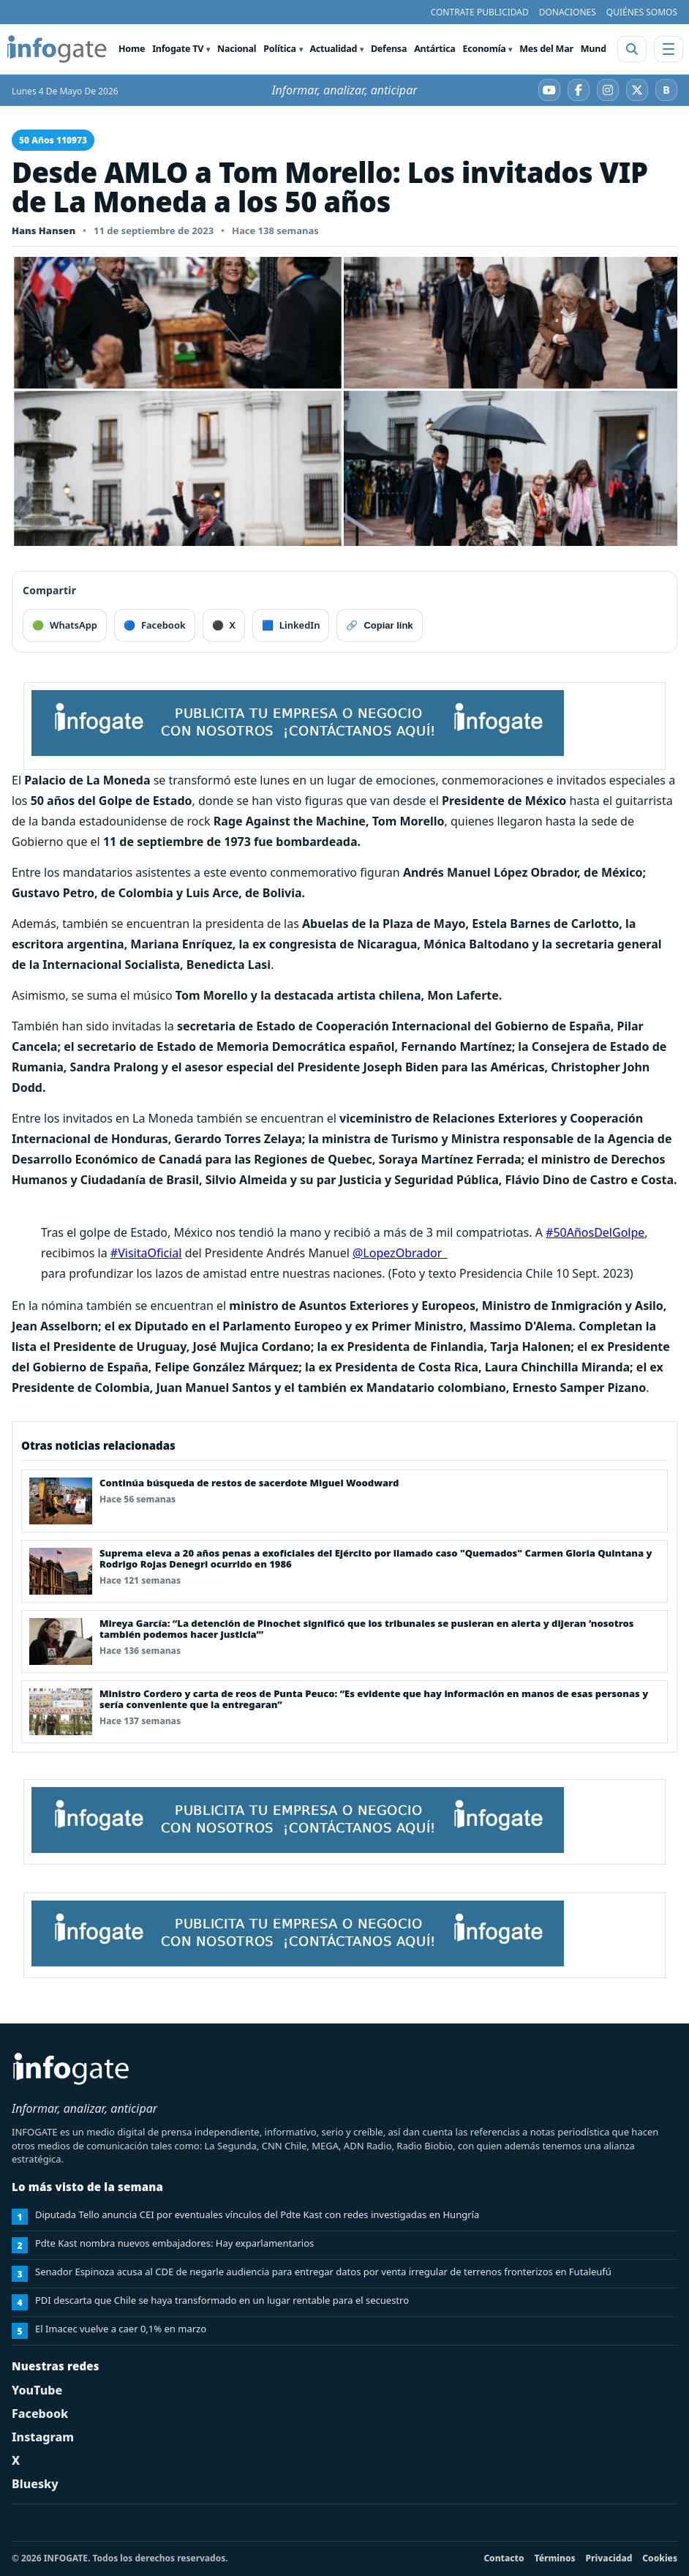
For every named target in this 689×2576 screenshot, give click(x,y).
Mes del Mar (546, 48)
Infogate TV (177, 48)
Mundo (596, 48)
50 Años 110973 (53, 140)
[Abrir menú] (668, 49)
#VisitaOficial (146, 1253)
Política (279, 48)
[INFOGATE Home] (57, 49)
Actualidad (333, 48)
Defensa (389, 48)
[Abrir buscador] (632, 49)
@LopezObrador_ (400, 1253)
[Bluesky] (666, 90)
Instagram (43, 2437)
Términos (555, 2558)
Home (131, 48)
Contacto (503, 2558)
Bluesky (35, 2484)
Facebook (40, 2413)
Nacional (236, 48)
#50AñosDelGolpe (595, 1232)
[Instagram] (608, 90)
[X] (637, 90)
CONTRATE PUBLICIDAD (480, 12)
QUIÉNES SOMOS (641, 12)
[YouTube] (549, 90)
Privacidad (609, 2558)
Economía (484, 48)
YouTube (37, 2390)
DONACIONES (567, 12)
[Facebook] (579, 90)
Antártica (434, 48)
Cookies (659, 2558)
